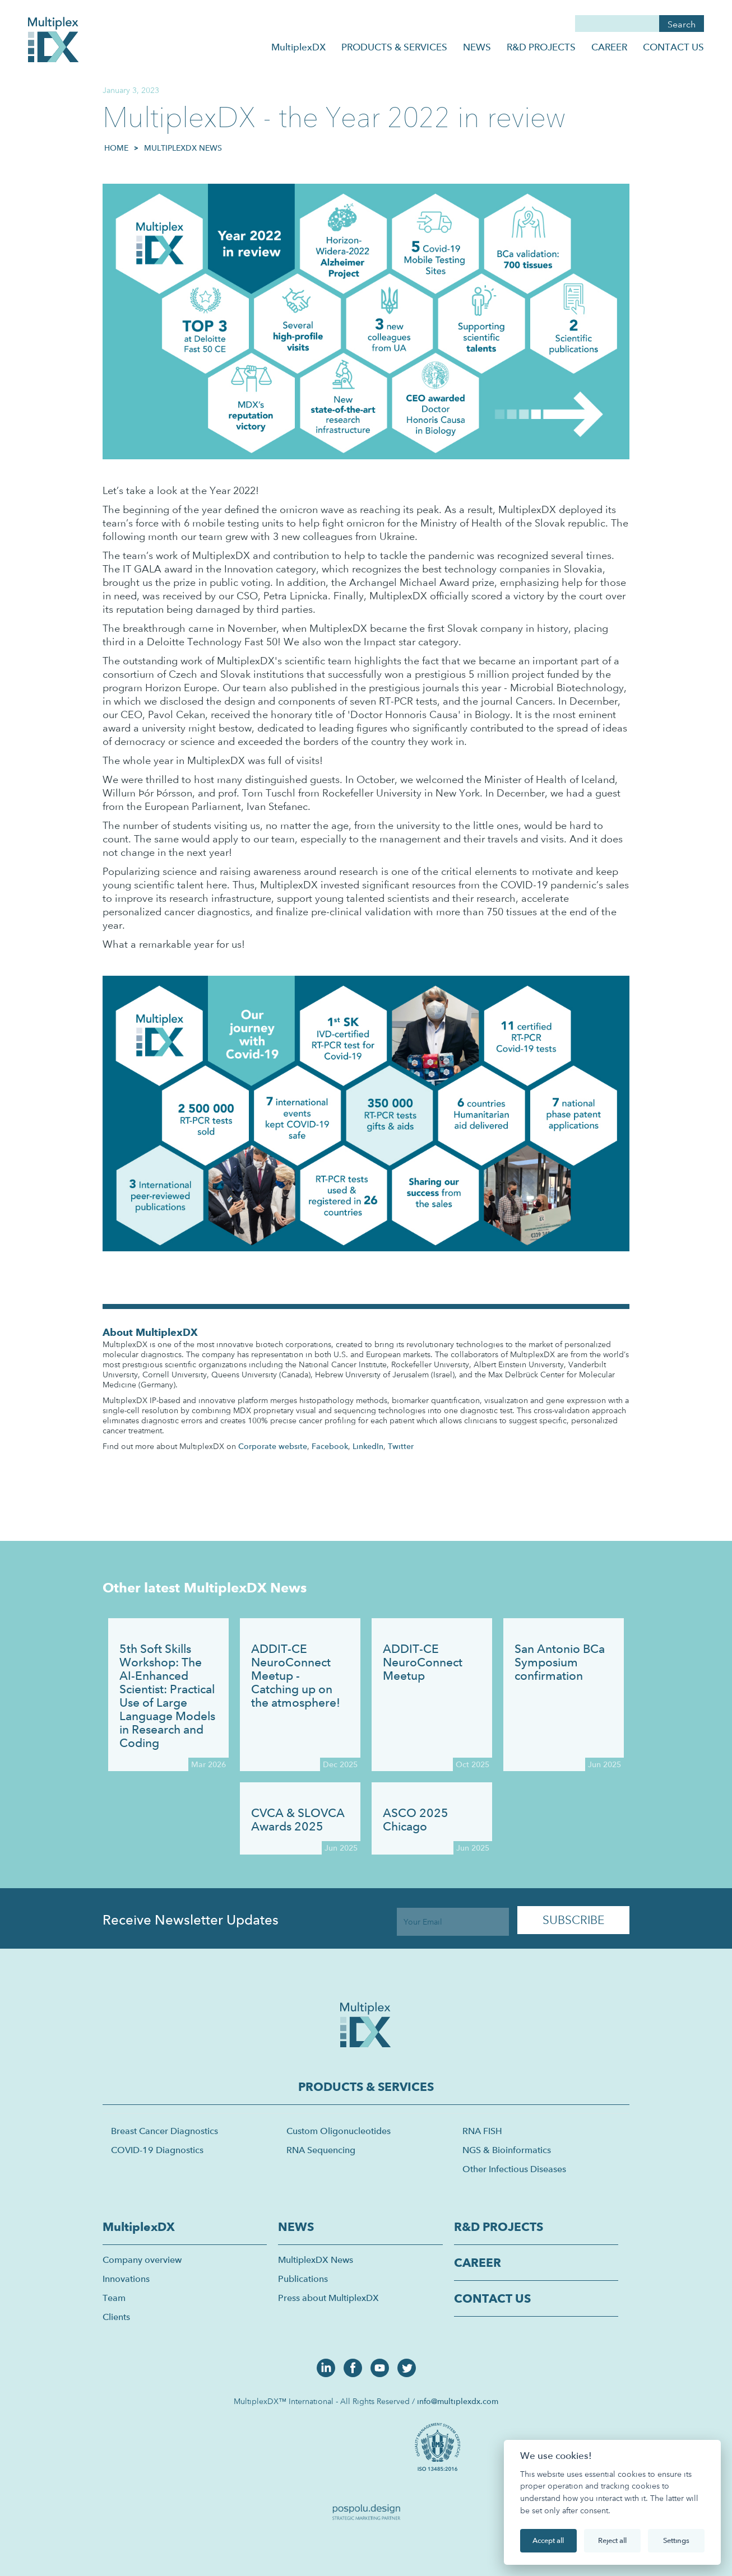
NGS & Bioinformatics (506, 2150)
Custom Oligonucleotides (338, 2131)
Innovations (126, 2279)
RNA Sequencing (320, 2150)
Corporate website (272, 1446)
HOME (116, 148)
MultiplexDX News (183, 148)
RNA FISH (482, 2131)
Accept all (548, 2540)
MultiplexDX (298, 47)
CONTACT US (673, 47)
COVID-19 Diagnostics (157, 2150)
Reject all (612, 2540)
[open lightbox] (439, 2445)
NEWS (477, 47)
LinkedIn (368, 1446)
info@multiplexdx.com (457, 2401)
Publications (303, 2279)
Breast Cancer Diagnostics (164, 2131)
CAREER (609, 47)
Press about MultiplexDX (328, 2298)
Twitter (401, 1446)
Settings (676, 2540)
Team (114, 2298)
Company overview (142, 2259)
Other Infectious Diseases (514, 2169)
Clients (116, 2317)
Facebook (330, 1446)
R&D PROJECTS (541, 47)
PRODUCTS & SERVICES (394, 47)
